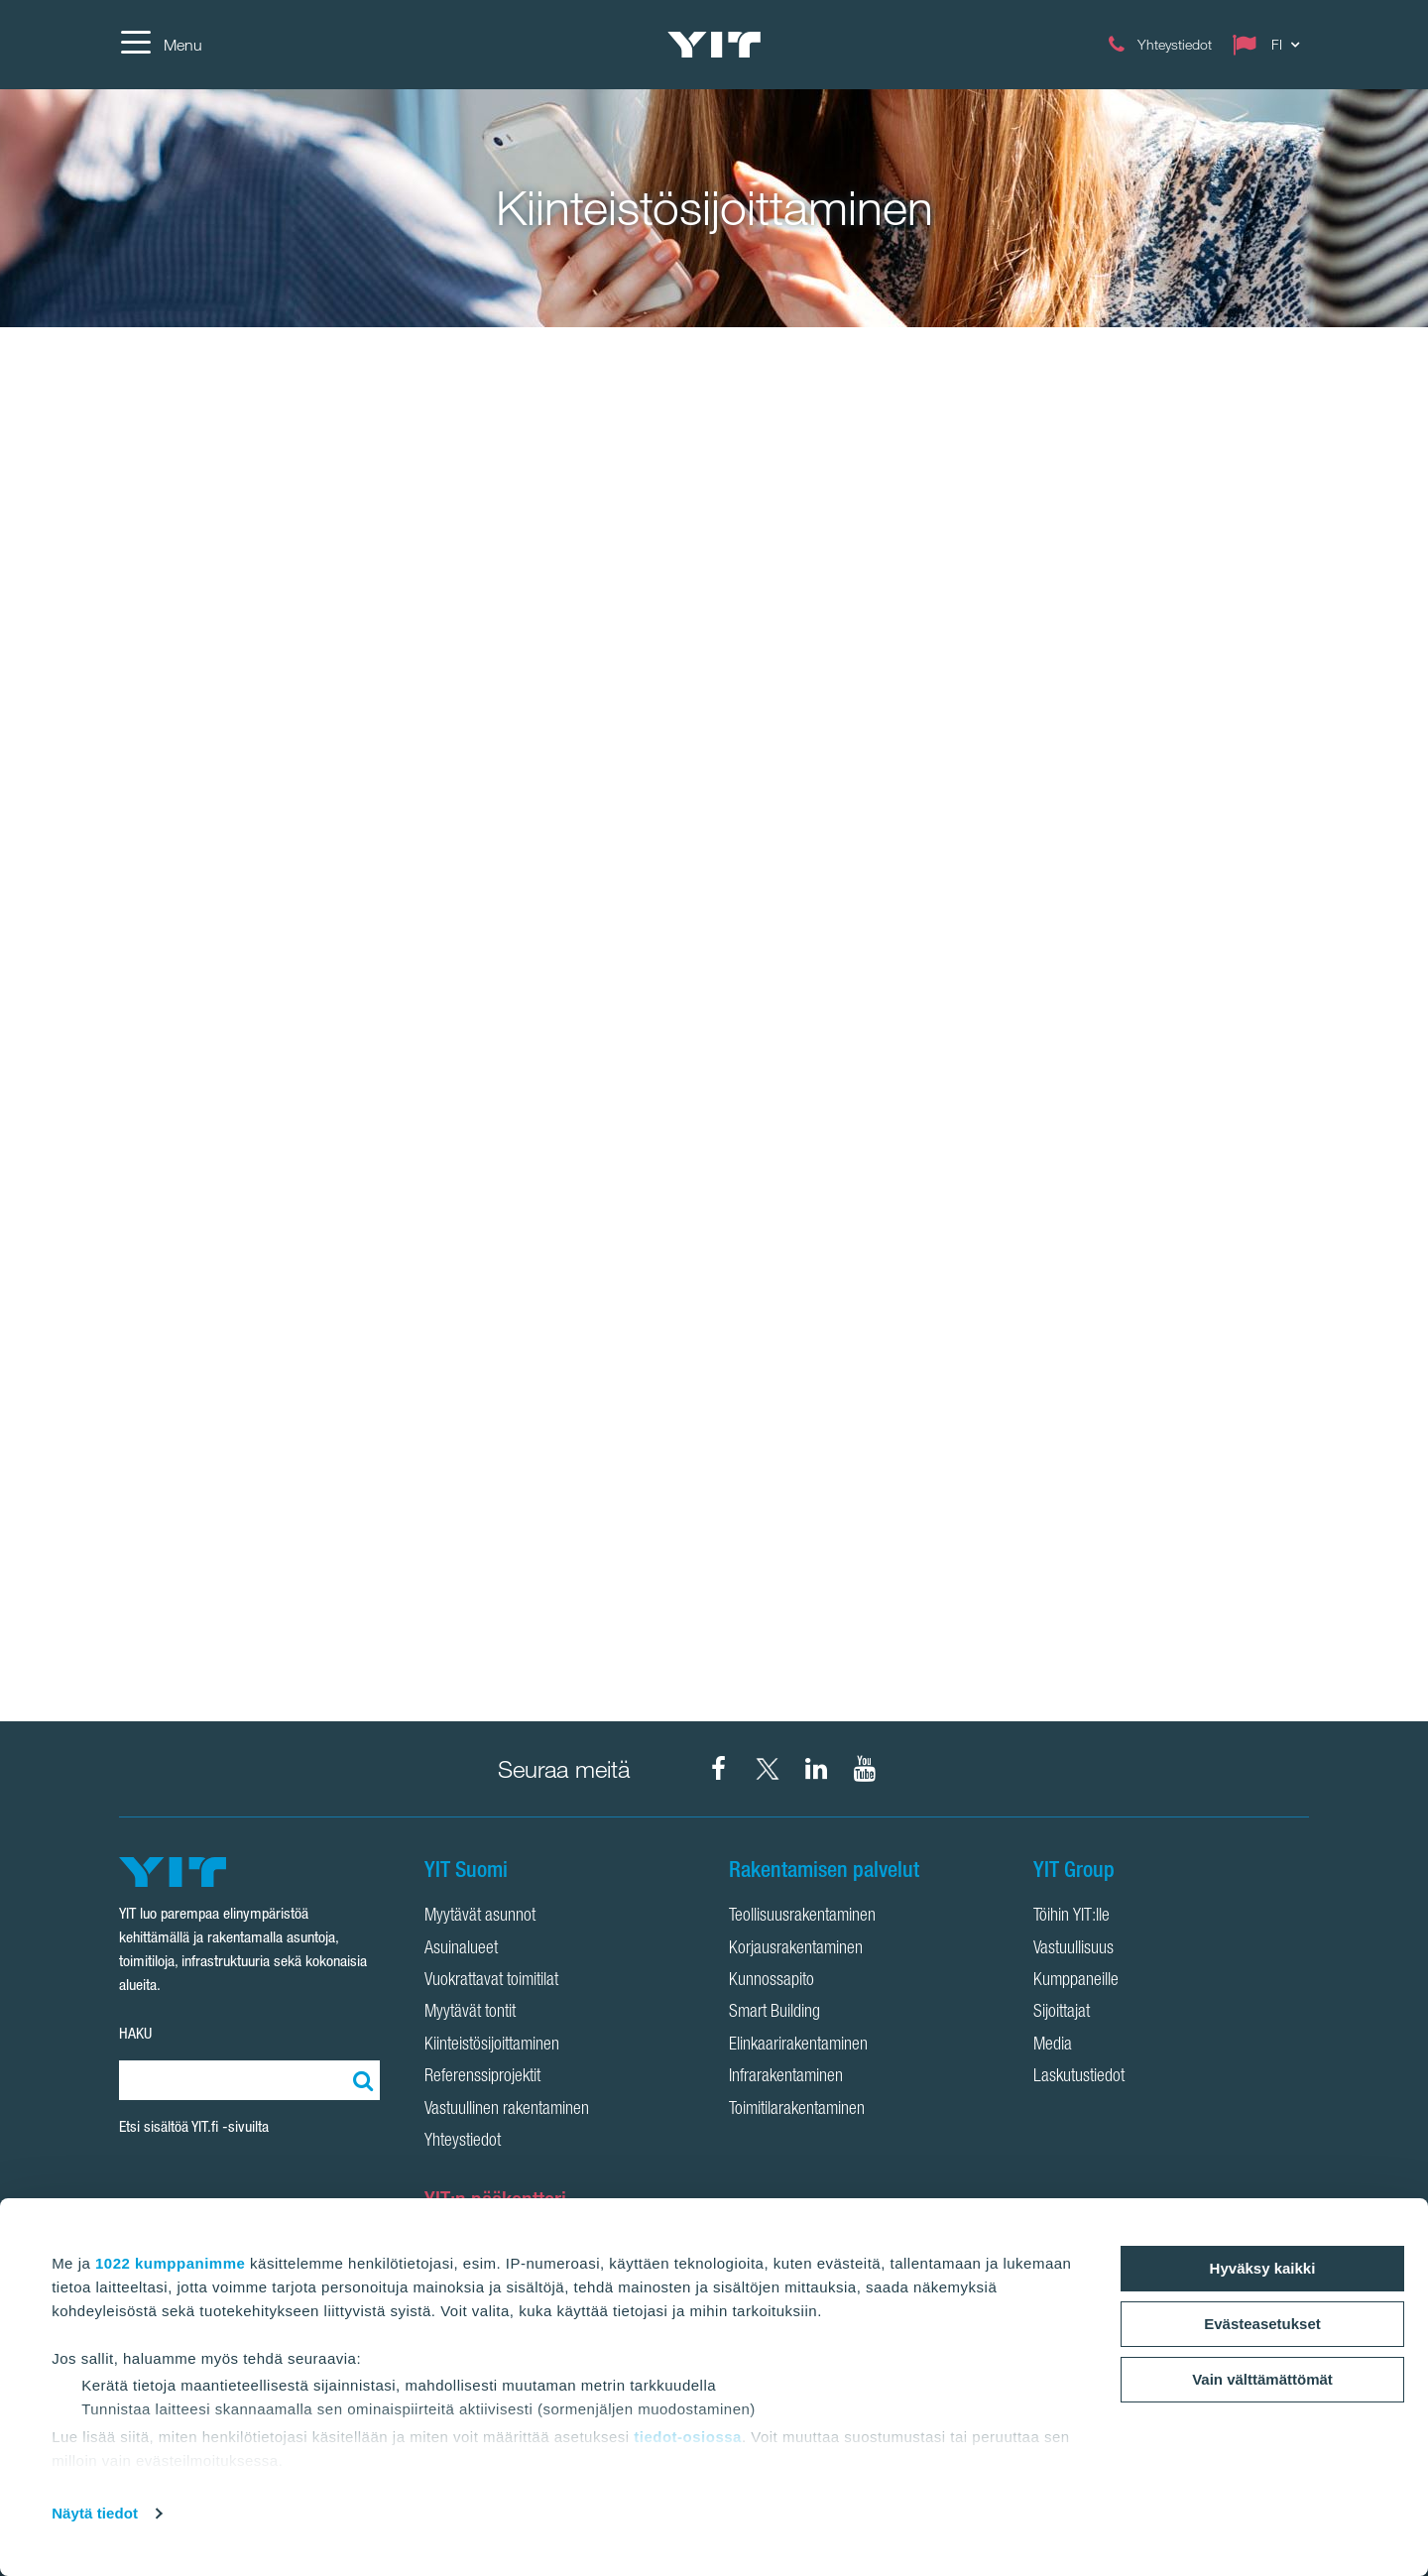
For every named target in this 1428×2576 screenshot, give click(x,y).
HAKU (135, 2033)
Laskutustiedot (1079, 2077)
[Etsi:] (360, 2080)
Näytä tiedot (95, 2513)
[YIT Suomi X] (767, 1769)
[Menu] (160, 45)
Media (1052, 2045)
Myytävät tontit (470, 2013)
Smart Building (774, 2013)
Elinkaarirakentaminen (798, 2045)
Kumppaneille (1076, 1981)
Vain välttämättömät (1262, 2379)
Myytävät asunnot (480, 1917)
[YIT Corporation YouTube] (865, 1769)
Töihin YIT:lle (1071, 1917)
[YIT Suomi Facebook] (719, 1769)
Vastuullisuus (1073, 1949)
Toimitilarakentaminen (797, 2110)
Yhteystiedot (462, 2142)
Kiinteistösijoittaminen (491, 2045)
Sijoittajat (1061, 2013)
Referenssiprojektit (482, 2077)
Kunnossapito (771, 1981)
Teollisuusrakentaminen (802, 1917)
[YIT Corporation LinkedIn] (816, 1769)
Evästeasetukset (1262, 2323)
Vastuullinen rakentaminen (506, 2110)
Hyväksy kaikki (1263, 2268)
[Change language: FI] (1270, 44)
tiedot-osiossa (688, 2436)
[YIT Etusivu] (714, 45)
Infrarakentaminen (786, 2077)
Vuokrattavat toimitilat (491, 1981)
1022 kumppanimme (170, 2263)
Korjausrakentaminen (796, 1949)
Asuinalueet (461, 1949)
